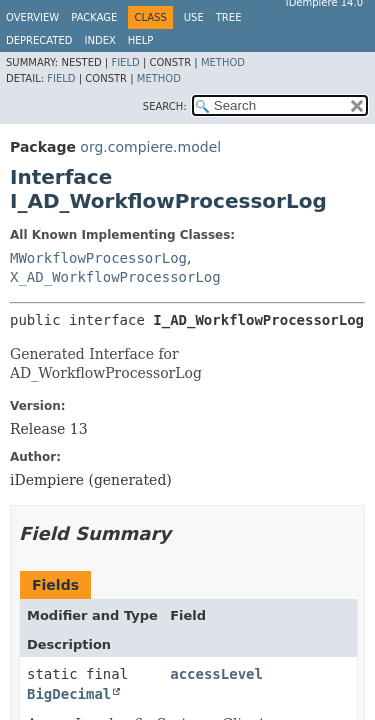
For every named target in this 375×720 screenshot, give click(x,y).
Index (100, 40)
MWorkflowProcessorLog (98, 258)
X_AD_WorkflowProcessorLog (115, 277)
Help (140, 40)
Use (194, 17)
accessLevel (216, 674)
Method (223, 62)
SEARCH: (165, 106)
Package (94, 17)
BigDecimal (69, 694)
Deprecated (39, 40)
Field (125, 62)
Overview (32, 17)
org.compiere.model (150, 147)
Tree (229, 17)
